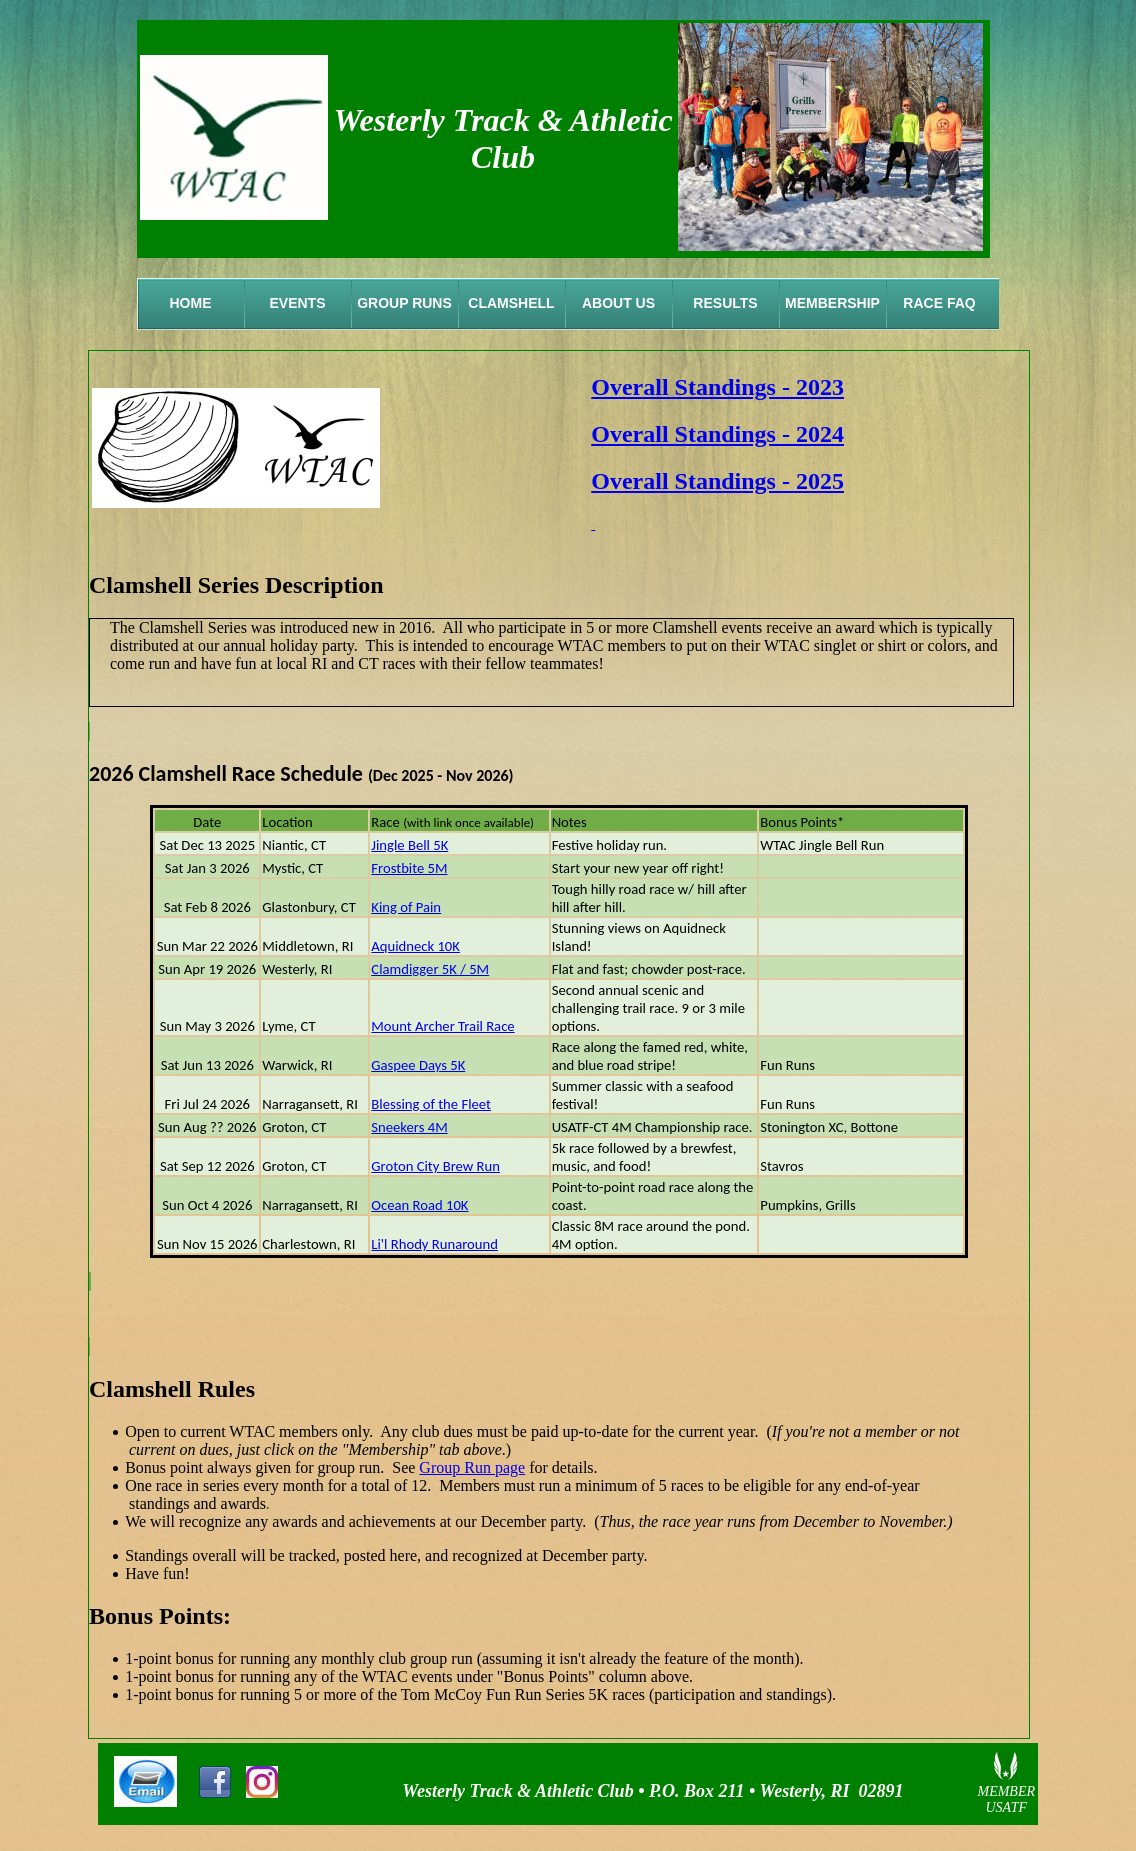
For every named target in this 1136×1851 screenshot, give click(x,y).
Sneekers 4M (409, 1127)
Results (725, 303)
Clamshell (511, 303)
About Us (618, 303)
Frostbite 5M (409, 868)
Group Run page (472, 1467)
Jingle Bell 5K (409, 845)
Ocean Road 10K (419, 1205)
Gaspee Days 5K (418, 1065)
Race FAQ (939, 303)
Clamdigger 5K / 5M (430, 969)
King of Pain (406, 907)
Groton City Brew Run (435, 1166)
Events (297, 303)
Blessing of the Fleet (431, 1104)
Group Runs (404, 303)
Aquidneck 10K (415, 946)
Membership (832, 303)
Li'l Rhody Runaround (434, 1244)
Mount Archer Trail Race (442, 1026)
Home (191, 303)
